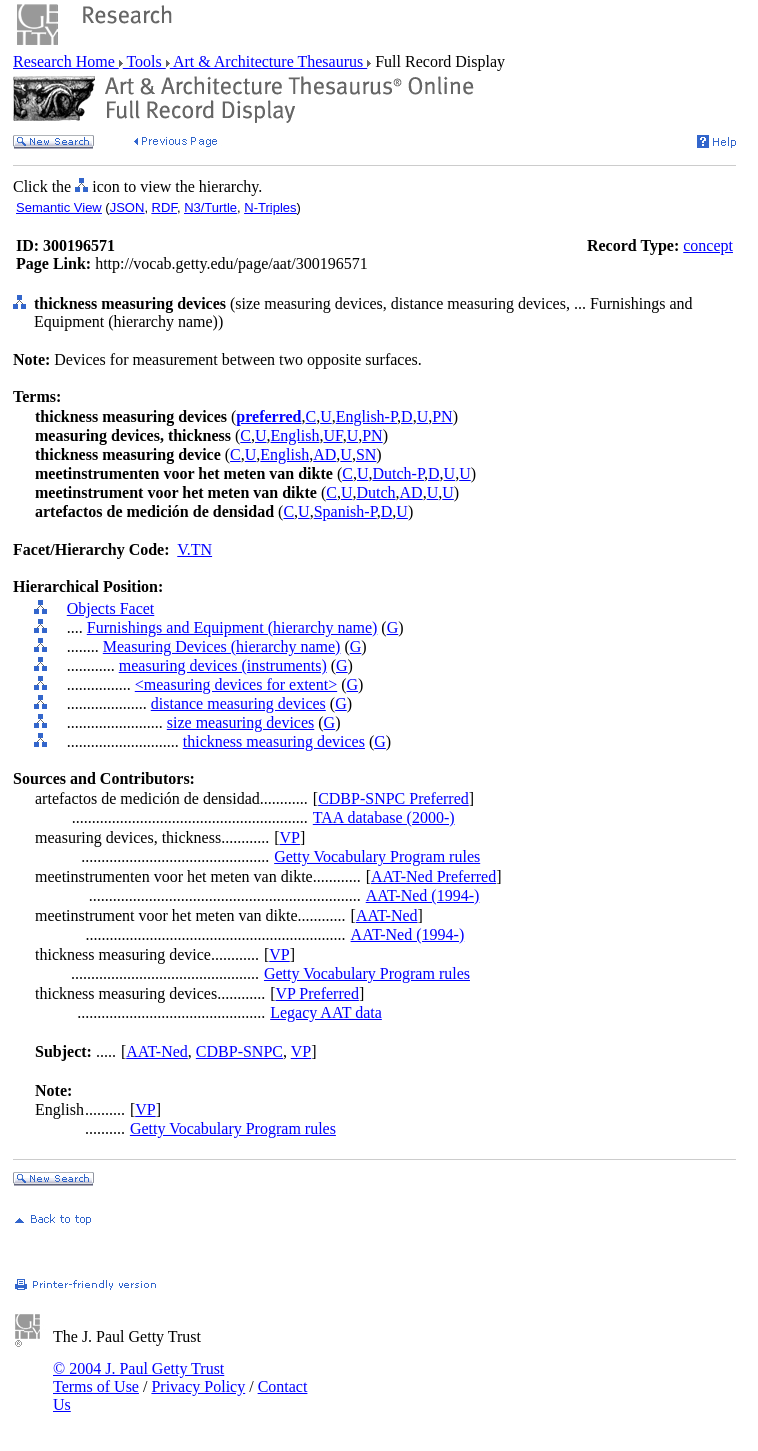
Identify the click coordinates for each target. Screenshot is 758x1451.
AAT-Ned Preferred (433, 876)
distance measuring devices (238, 703)
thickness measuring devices (274, 741)
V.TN (194, 549)
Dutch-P (398, 473)
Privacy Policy (198, 1386)
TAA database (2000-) (384, 817)
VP (290, 837)
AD (324, 454)
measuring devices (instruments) (223, 665)
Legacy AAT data (326, 1012)
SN (366, 454)
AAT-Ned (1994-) (423, 895)
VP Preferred (317, 993)
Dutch (375, 492)
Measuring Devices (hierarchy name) (222, 646)
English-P (366, 416)
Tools (144, 61)
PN (442, 416)
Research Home (66, 61)
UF (332, 435)
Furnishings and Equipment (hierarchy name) (232, 627)
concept (708, 245)
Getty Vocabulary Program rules (377, 856)
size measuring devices (241, 722)
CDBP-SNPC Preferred (393, 798)
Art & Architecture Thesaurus (268, 61)
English (295, 435)
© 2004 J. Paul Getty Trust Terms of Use (138, 1377)
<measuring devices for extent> (236, 684)
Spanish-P (345, 511)
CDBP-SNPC (239, 1051)
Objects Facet (111, 608)
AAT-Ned (387, 915)
